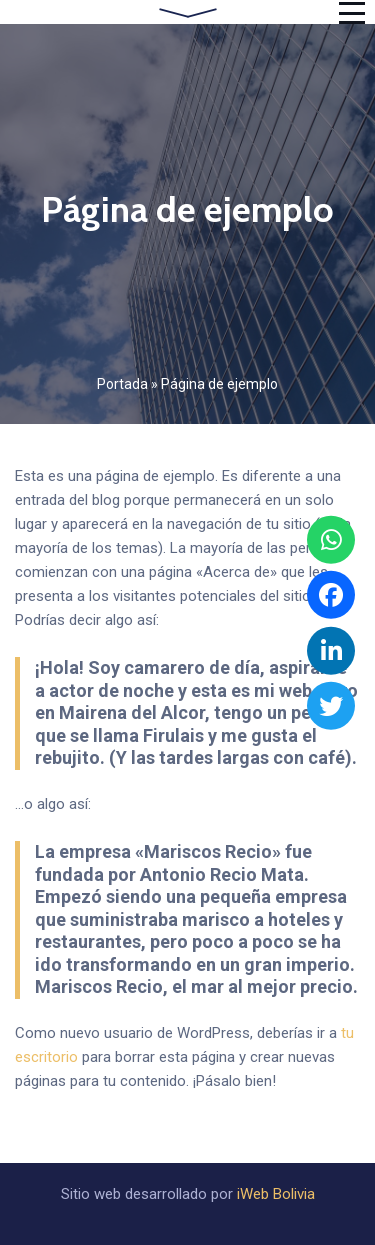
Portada (122, 384)
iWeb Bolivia (276, 1194)
